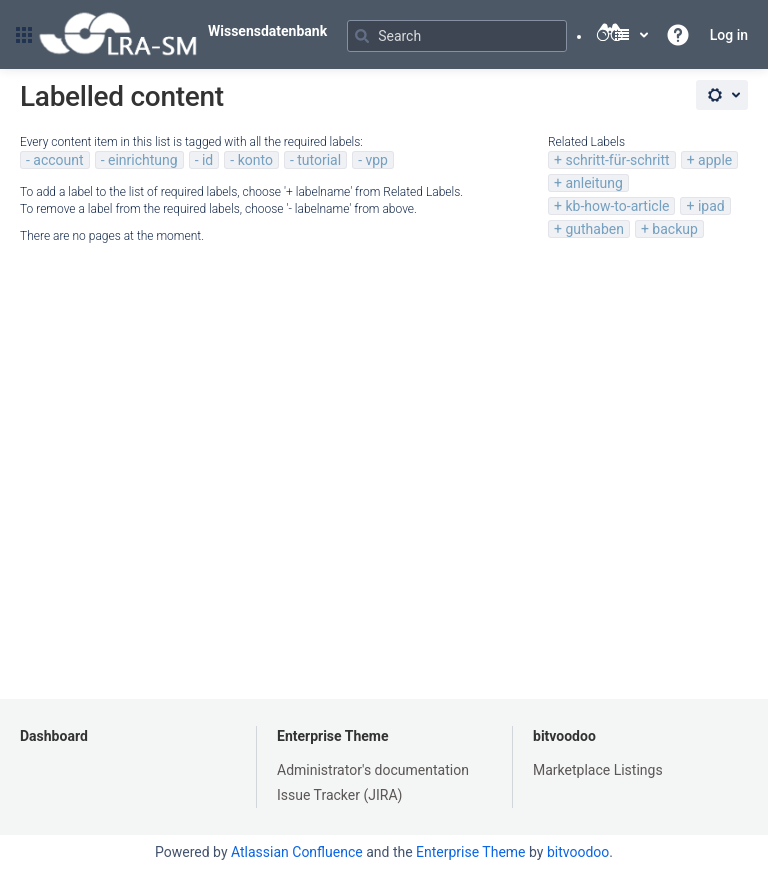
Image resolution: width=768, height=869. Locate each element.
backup (674, 229)
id (207, 160)
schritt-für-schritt (617, 160)
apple (715, 160)
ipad (711, 206)
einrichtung (143, 160)
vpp (376, 160)
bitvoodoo (564, 736)
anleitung (593, 183)
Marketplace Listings (598, 770)
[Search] (457, 36)
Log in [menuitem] (729, 35)
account (58, 160)
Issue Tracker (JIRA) (339, 795)
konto (255, 160)
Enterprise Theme (332, 736)
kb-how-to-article (617, 206)
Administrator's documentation (373, 770)
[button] (24, 35)
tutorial (319, 160)
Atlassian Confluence (297, 852)
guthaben (594, 229)
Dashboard (54, 736)
